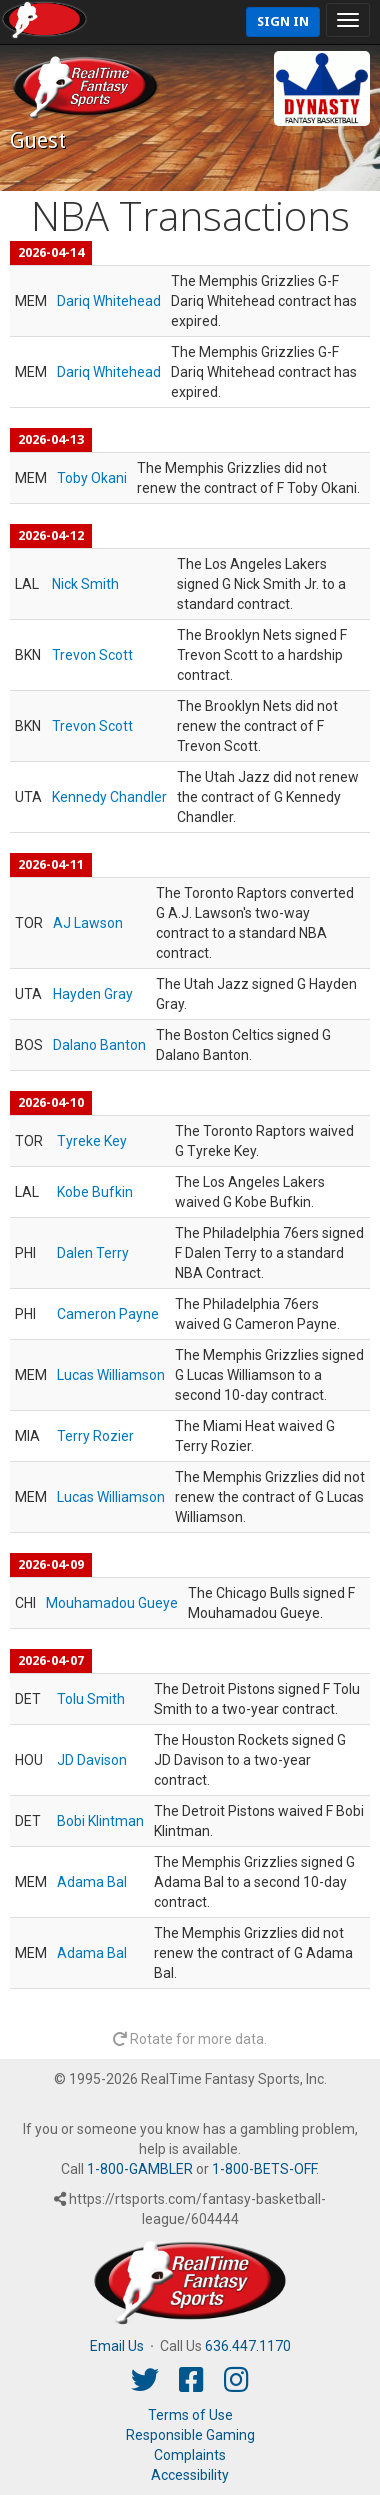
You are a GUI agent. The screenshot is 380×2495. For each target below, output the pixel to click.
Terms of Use (190, 2415)
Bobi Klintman (100, 1821)
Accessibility (190, 2475)
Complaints (190, 2455)
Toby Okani (92, 478)
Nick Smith (85, 584)
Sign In (283, 21)
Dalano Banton (99, 1045)
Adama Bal (92, 1882)
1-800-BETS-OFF (264, 2169)
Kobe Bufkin (95, 1192)
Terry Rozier (95, 1436)
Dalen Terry (93, 1253)
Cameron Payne (108, 1314)
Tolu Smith (91, 1699)
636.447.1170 (248, 2346)
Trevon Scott (92, 655)
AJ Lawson (88, 923)
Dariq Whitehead (109, 301)
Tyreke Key (92, 1141)
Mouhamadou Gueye (112, 1603)
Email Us (117, 2346)
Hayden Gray (93, 994)
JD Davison (92, 1760)
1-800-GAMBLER (140, 2169)
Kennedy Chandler (109, 797)
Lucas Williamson (111, 1375)
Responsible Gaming (190, 2435)
